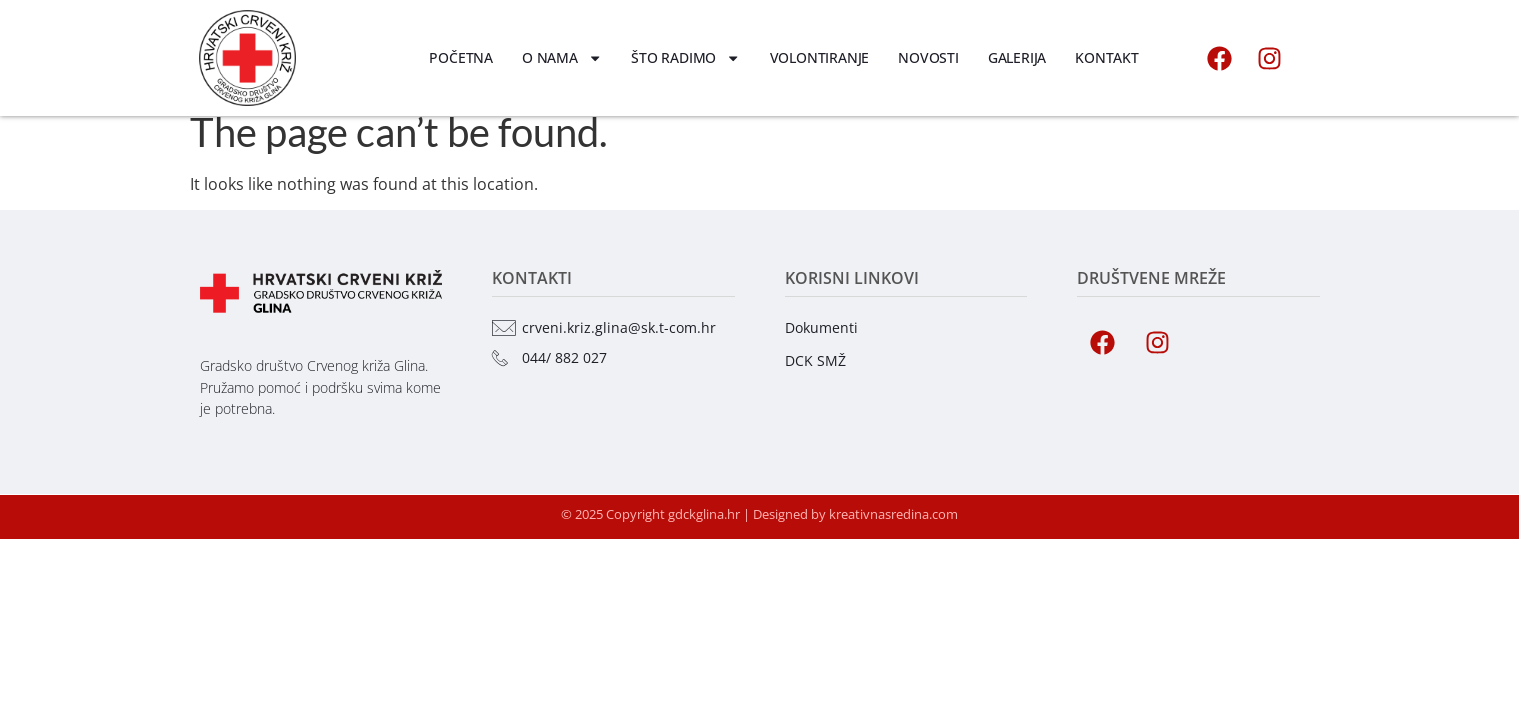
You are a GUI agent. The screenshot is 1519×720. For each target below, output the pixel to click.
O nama (562, 58)
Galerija (1017, 57)
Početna (461, 57)
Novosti (928, 57)
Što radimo (685, 58)
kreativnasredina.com (893, 531)
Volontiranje (820, 57)
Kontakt (1107, 57)
